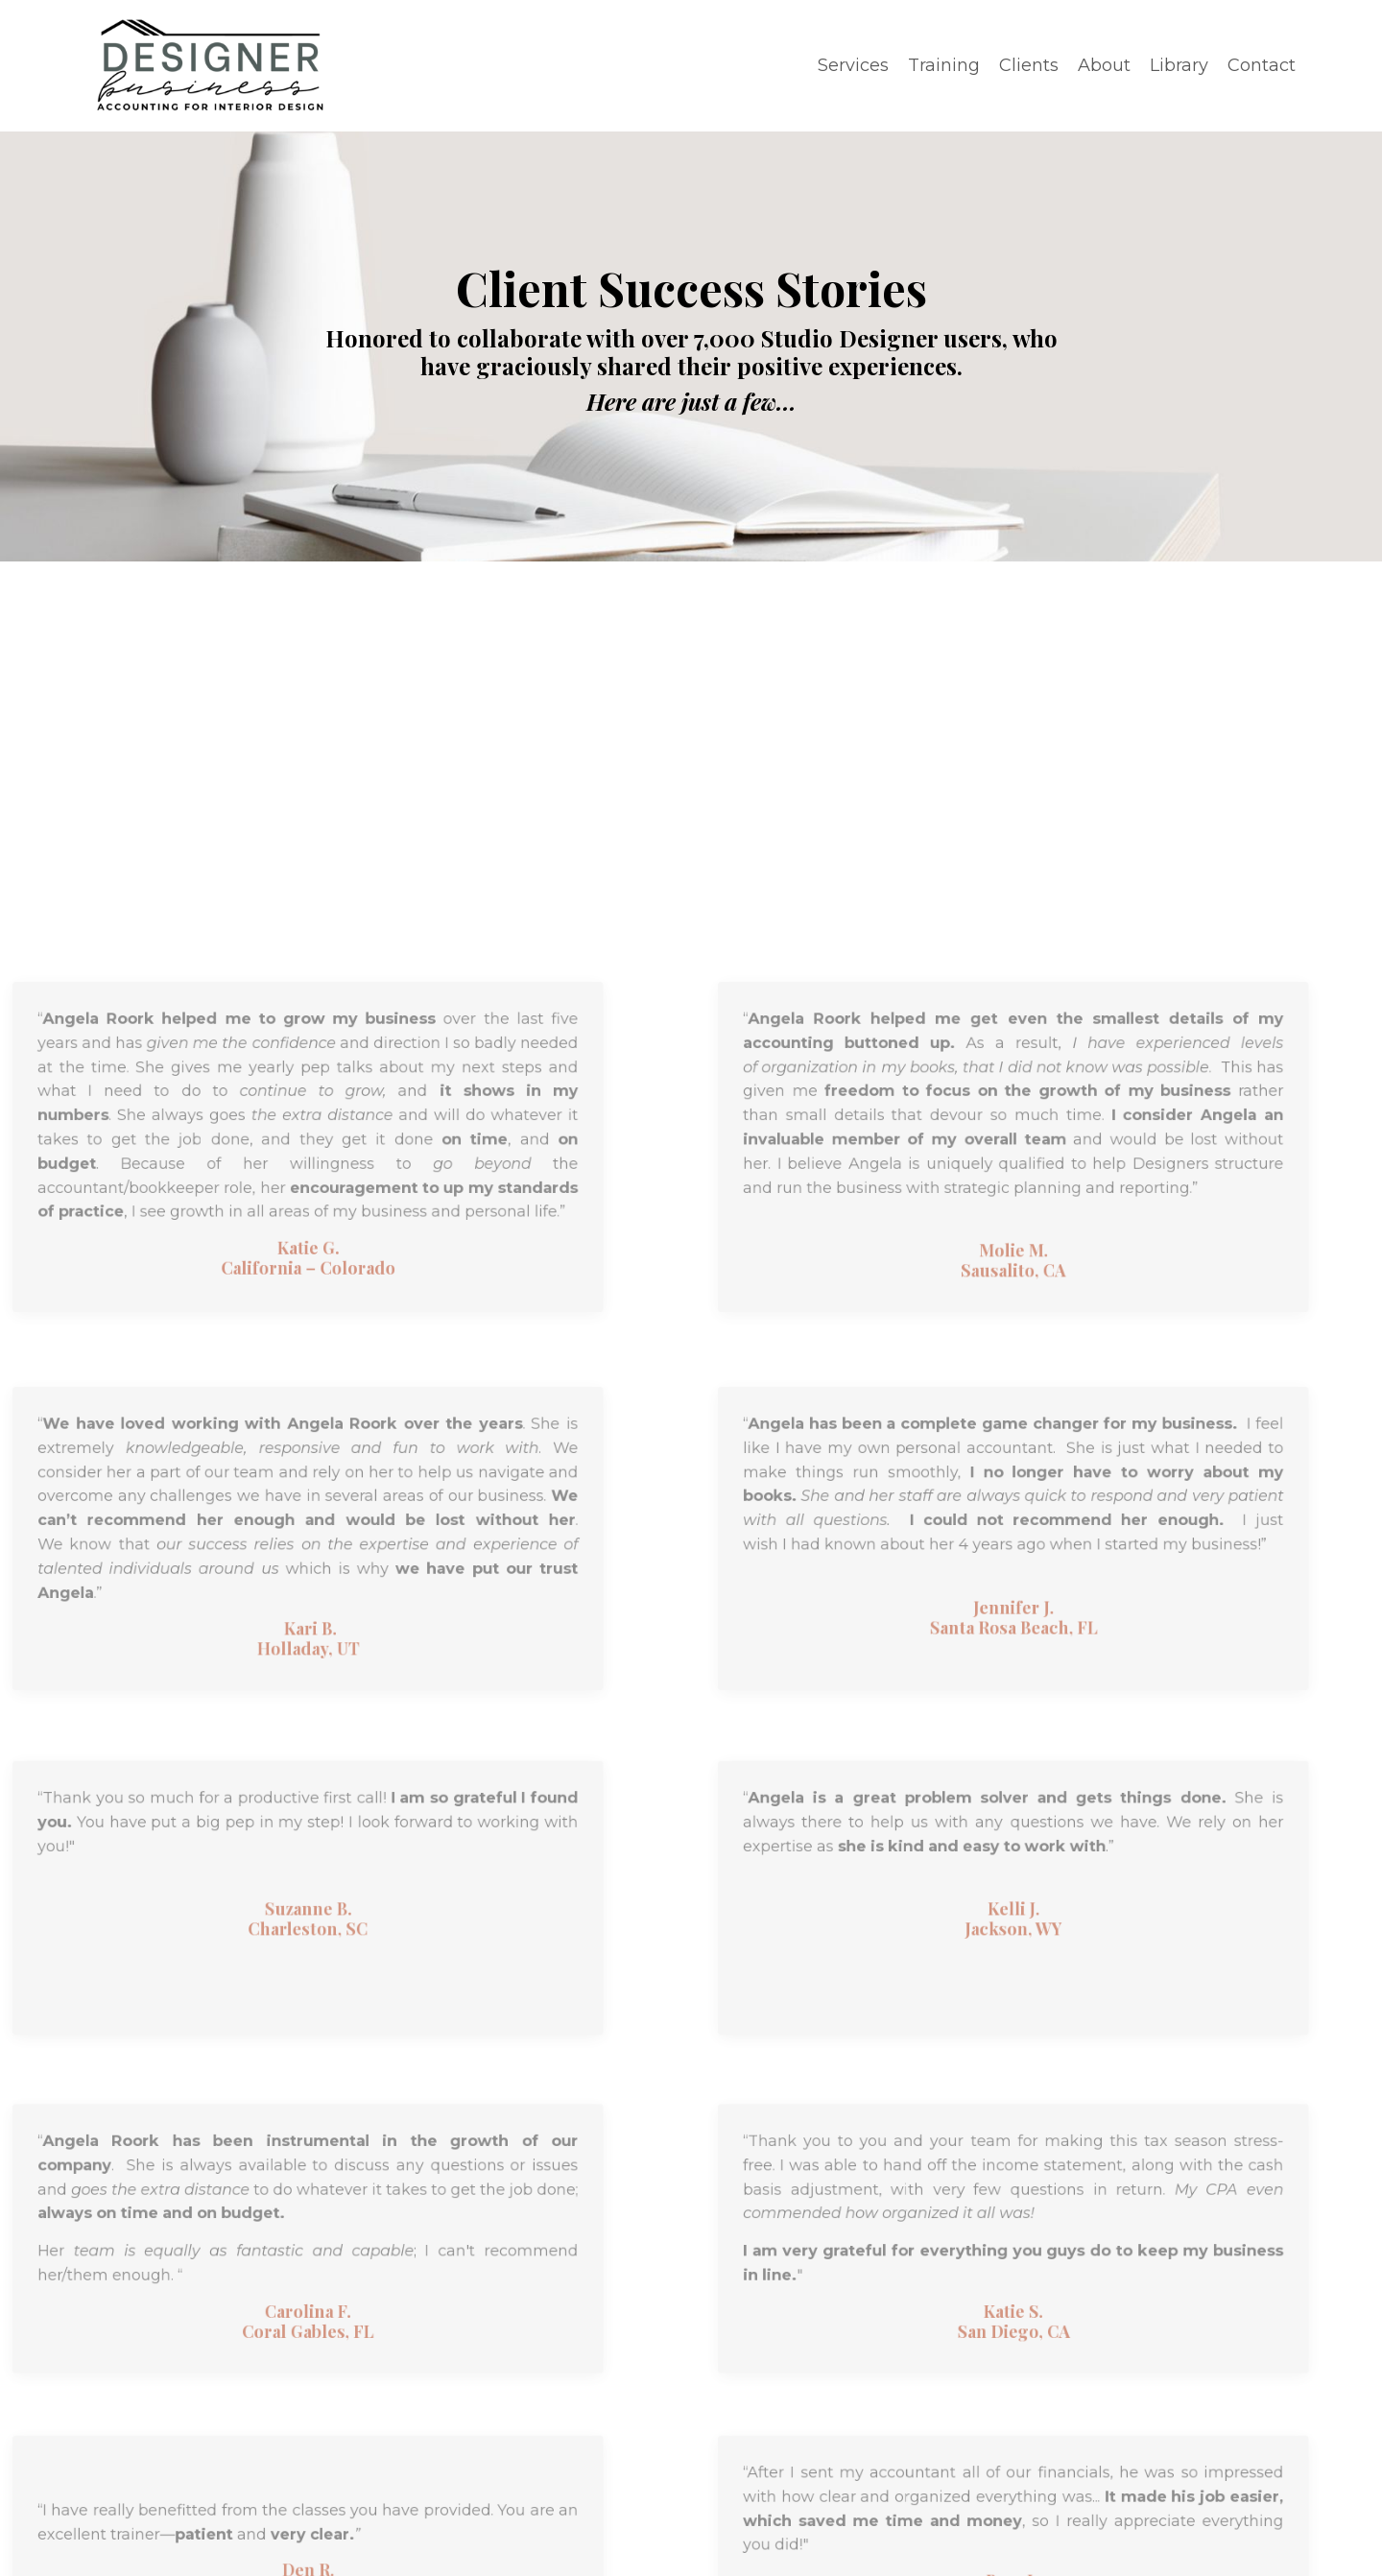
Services (853, 65)
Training (944, 65)
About (1104, 65)
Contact (1261, 65)
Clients (1029, 65)
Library (1179, 65)
